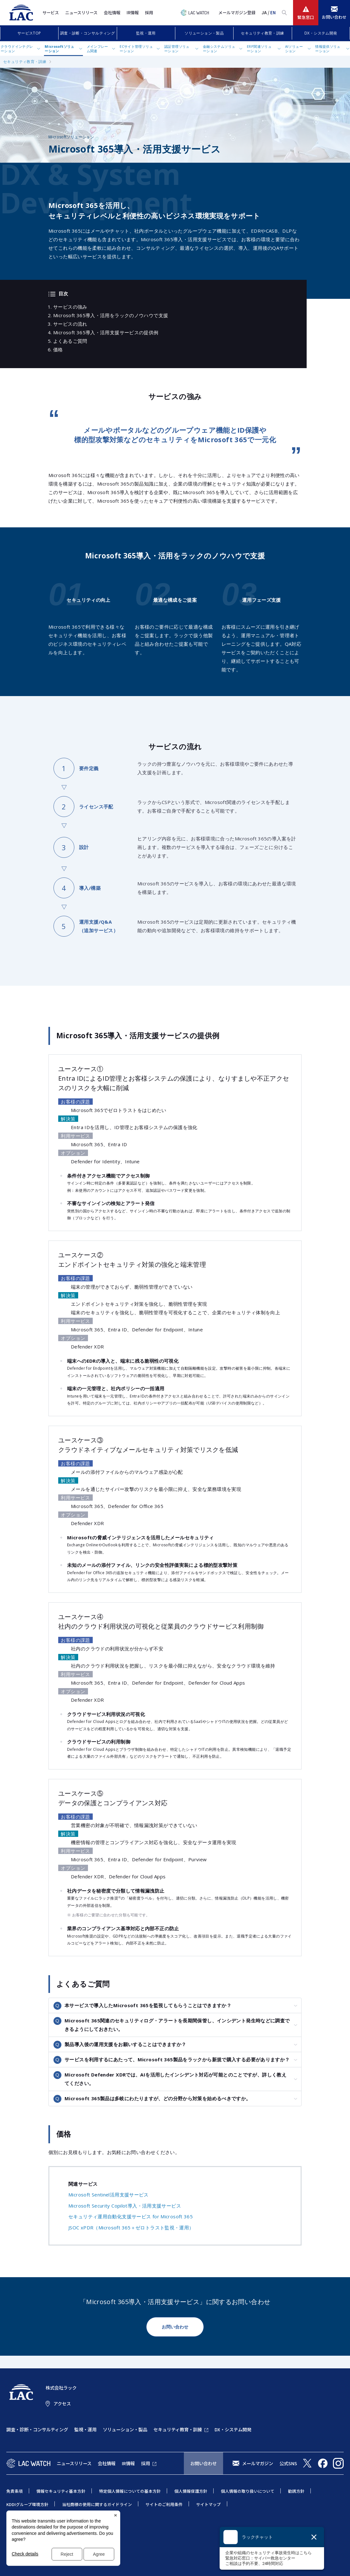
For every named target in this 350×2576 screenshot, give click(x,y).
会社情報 (112, 12)
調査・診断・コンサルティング (87, 33)
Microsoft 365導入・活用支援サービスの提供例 (106, 332)
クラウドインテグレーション (17, 48)
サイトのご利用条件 (164, 2504)
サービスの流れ (70, 324)
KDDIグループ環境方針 (27, 2504)
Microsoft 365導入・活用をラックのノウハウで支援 (110, 315)
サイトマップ (208, 2504)
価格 (58, 349)
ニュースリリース (81, 12)
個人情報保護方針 (190, 2491)
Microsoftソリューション (59, 48)
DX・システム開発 (320, 33)
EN (273, 12)
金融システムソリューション (219, 48)
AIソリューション (294, 48)
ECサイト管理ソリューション (136, 48)
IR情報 (133, 12)
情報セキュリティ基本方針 (60, 2491)
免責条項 (14, 2491)
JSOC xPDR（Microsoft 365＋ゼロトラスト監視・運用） (131, 2227)
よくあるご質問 (70, 341)
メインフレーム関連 (97, 48)
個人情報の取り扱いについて (247, 2491)
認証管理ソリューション (177, 48)
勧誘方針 (296, 2491)
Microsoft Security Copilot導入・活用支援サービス (124, 2205)
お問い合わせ (175, 2327)
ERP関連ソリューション (259, 48)
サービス (50, 12)
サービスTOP (29, 33)
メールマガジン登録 (236, 12)
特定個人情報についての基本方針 (130, 2491)
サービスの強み (70, 307)
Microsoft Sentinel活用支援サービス (108, 2194)
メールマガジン (257, 2463)
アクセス (62, 2403)
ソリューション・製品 (204, 33)
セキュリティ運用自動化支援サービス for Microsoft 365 (130, 2216)
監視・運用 (146, 33)
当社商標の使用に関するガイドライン (97, 2504)
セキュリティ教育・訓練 (262, 33)
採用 (149, 12)
